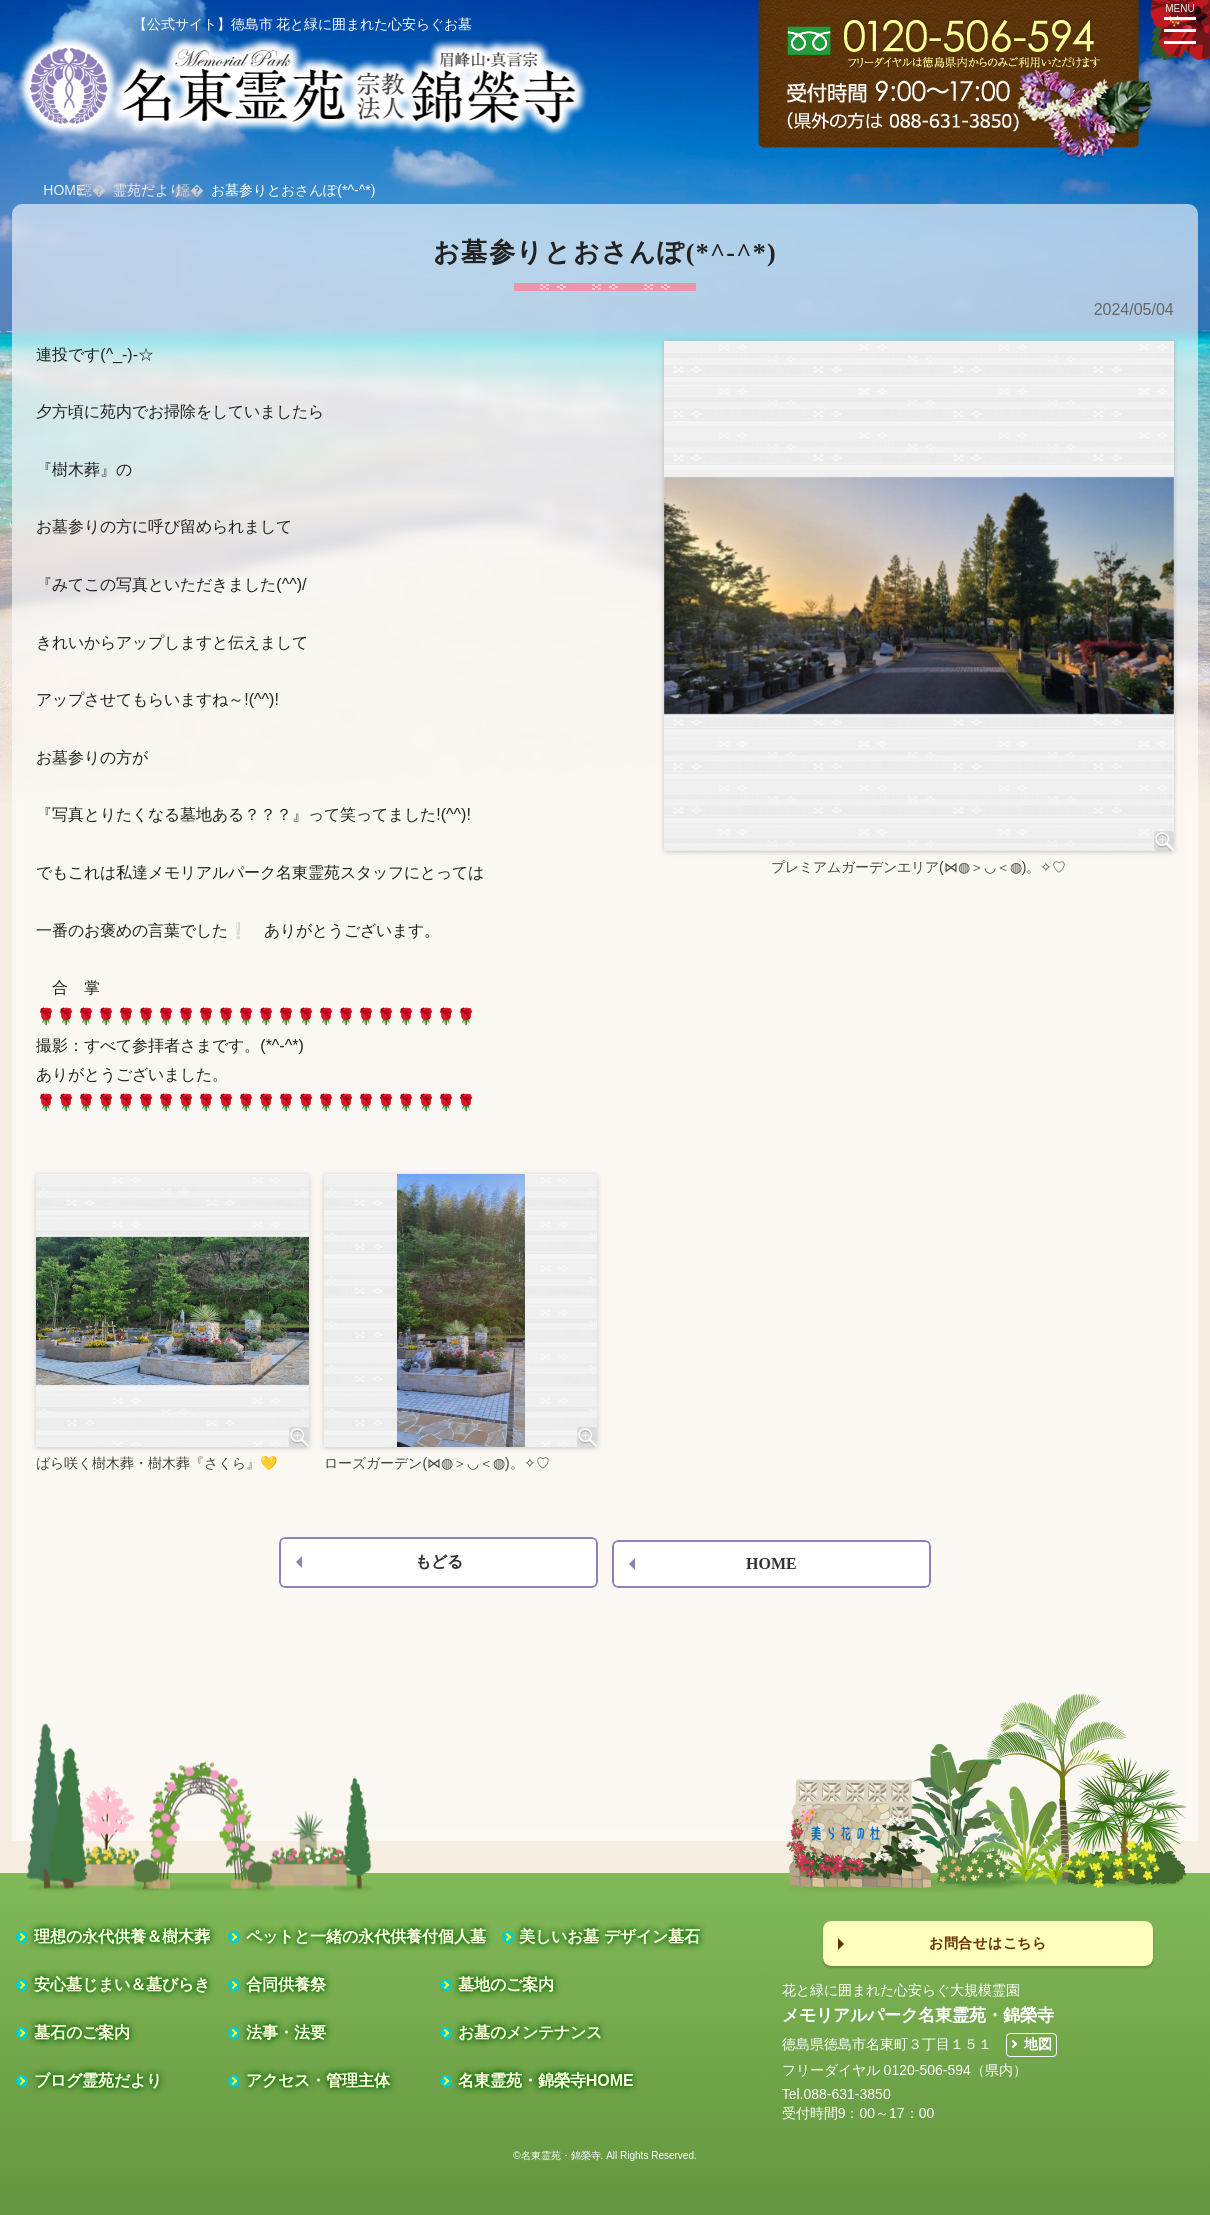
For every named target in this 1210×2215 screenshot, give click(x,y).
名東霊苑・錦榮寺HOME (546, 2080)
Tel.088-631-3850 (836, 2094)
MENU (1180, 21)
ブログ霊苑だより (98, 2080)
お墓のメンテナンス (530, 2032)
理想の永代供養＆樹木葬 (122, 1936)
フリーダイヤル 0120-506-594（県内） (904, 2070)
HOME (64, 190)
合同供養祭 (286, 1984)
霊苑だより (148, 190)
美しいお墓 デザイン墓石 (609, 1936)
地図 (1038, 2044)
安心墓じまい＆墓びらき (122, 1984)
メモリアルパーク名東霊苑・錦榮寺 (918, 2015)
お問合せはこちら (988, 1943)
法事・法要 (286, 2032)
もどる (439, 1561)
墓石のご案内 (82, 2032)
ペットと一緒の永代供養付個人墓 (366, 1936)
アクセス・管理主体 (318, 2080)
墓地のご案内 (506, 1984)
